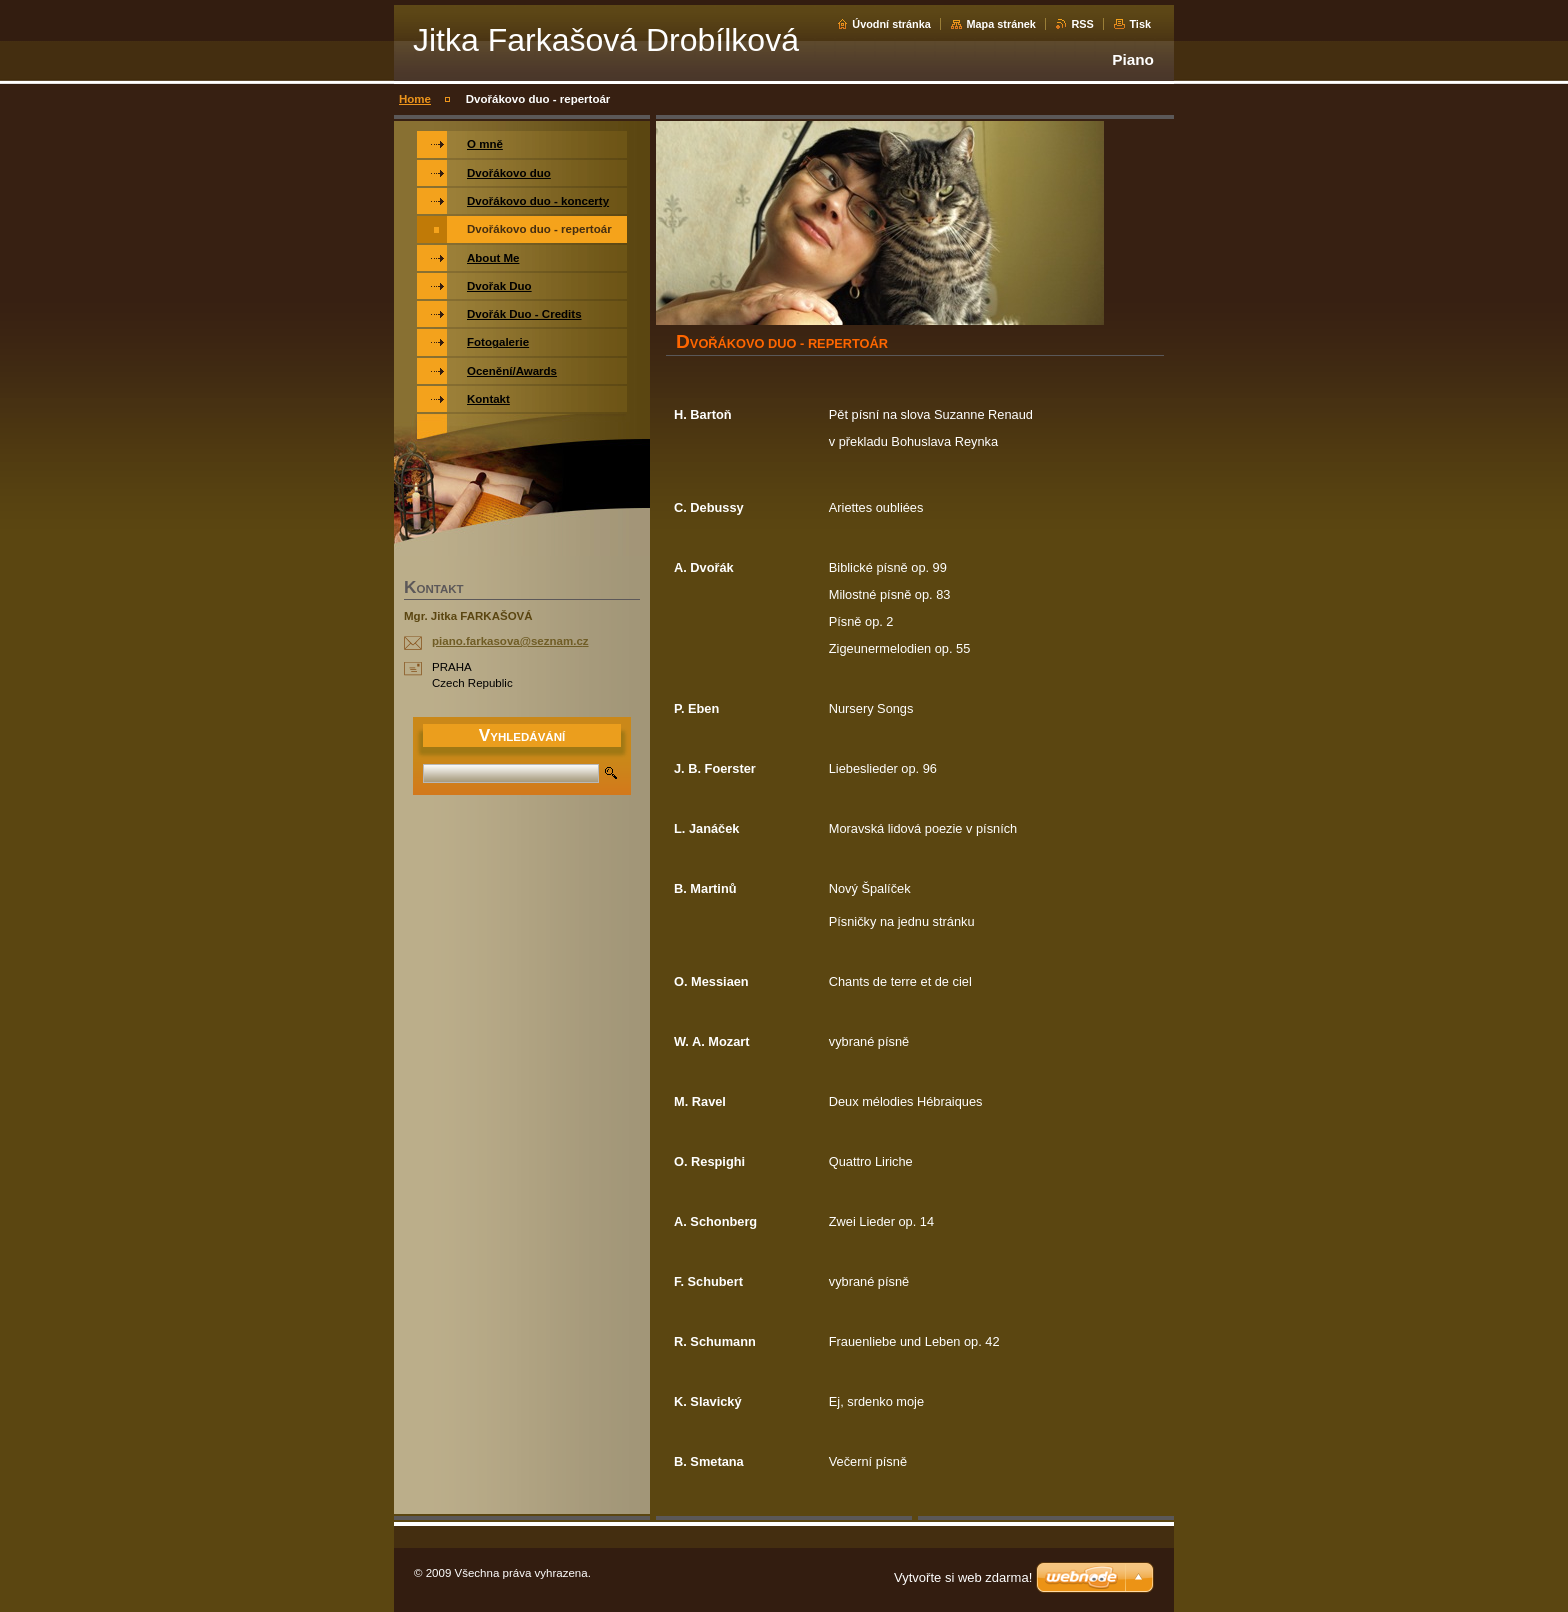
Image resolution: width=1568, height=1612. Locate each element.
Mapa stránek (1001, 24)
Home (415, 99)
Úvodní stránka (891, 24)
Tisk (1140, 24)
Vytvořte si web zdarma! (963, 1577)
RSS (1082, 24)
